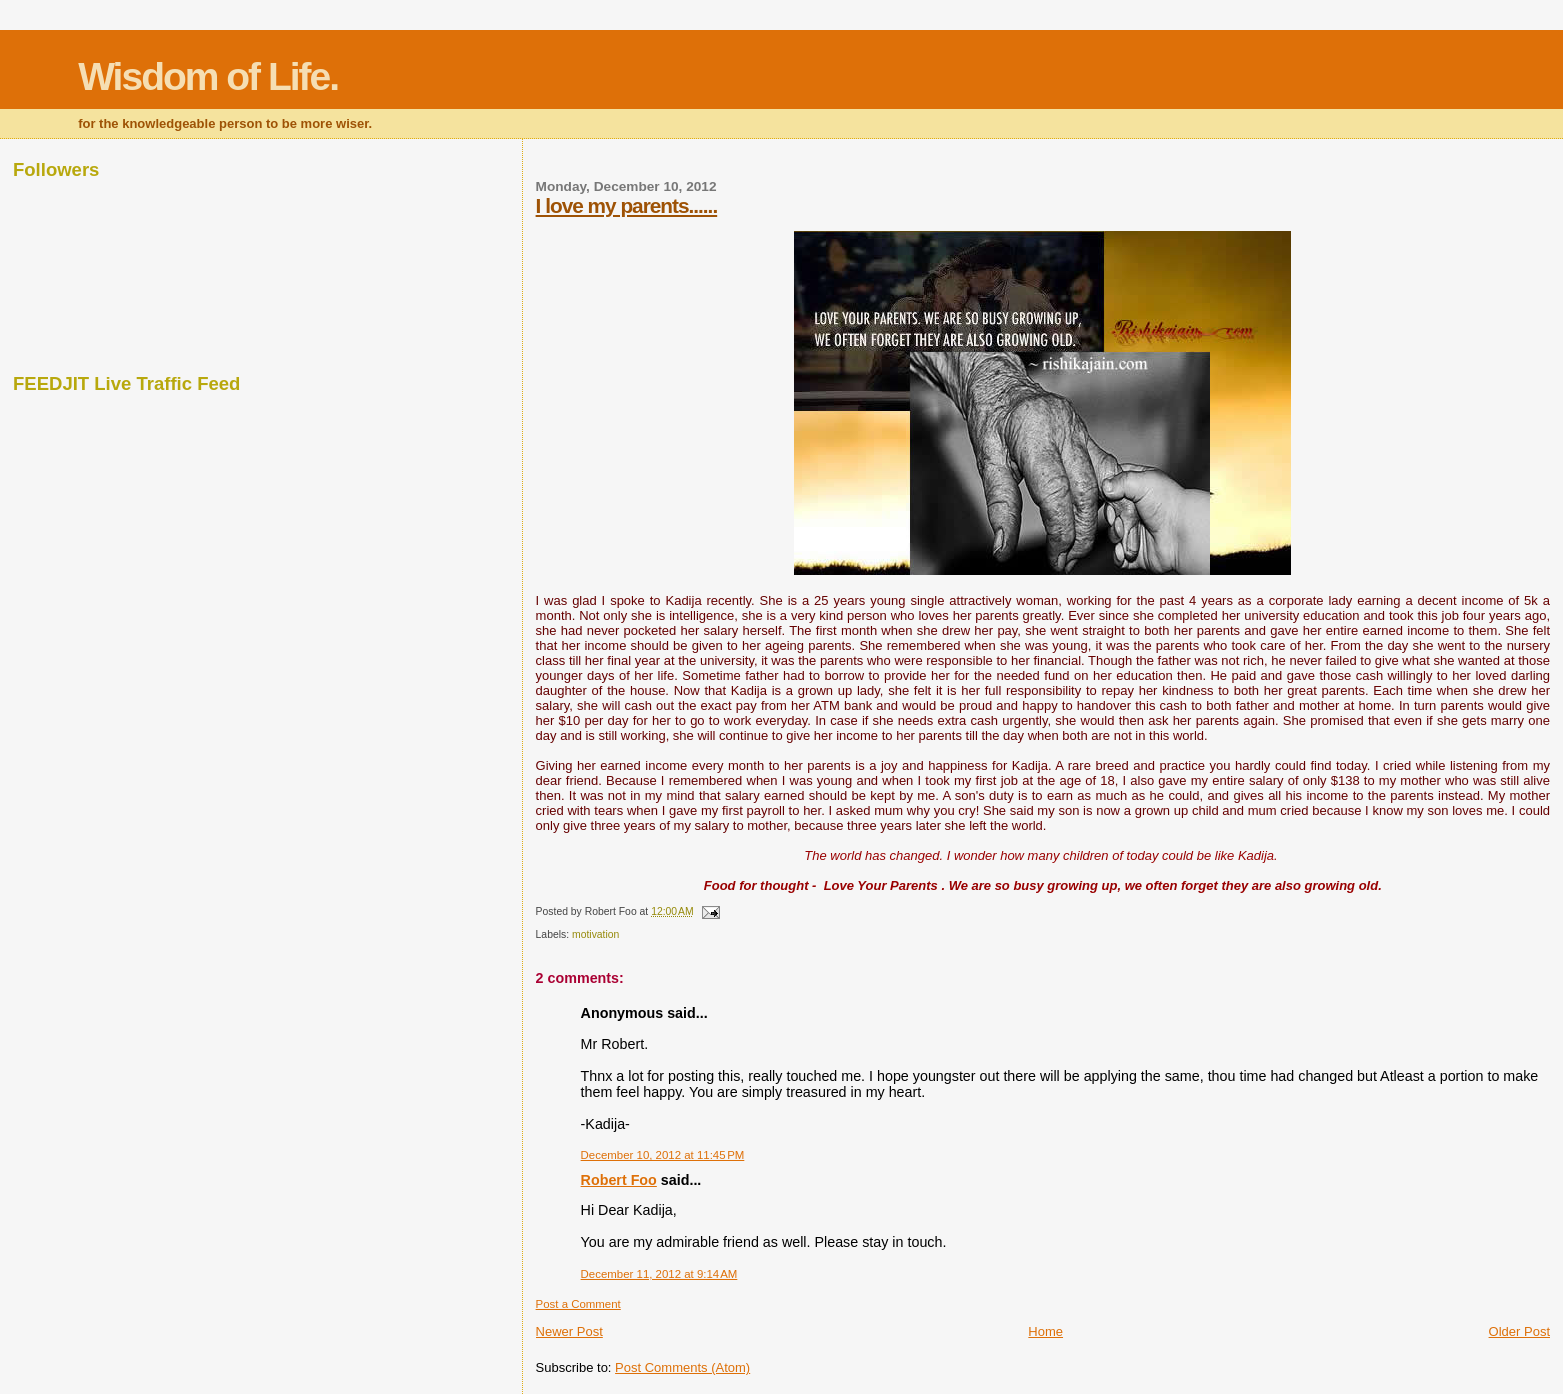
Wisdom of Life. (208, 76)
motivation (595, 934)
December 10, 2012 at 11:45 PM (663, 1155)
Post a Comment (578, 1304)
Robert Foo (619, 1180)
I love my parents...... (627, 205)
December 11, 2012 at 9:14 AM (659, 1274)
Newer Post (569, 1331)
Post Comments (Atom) (682, 1367)
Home (1045, 1331)
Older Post (1519, 1331)
